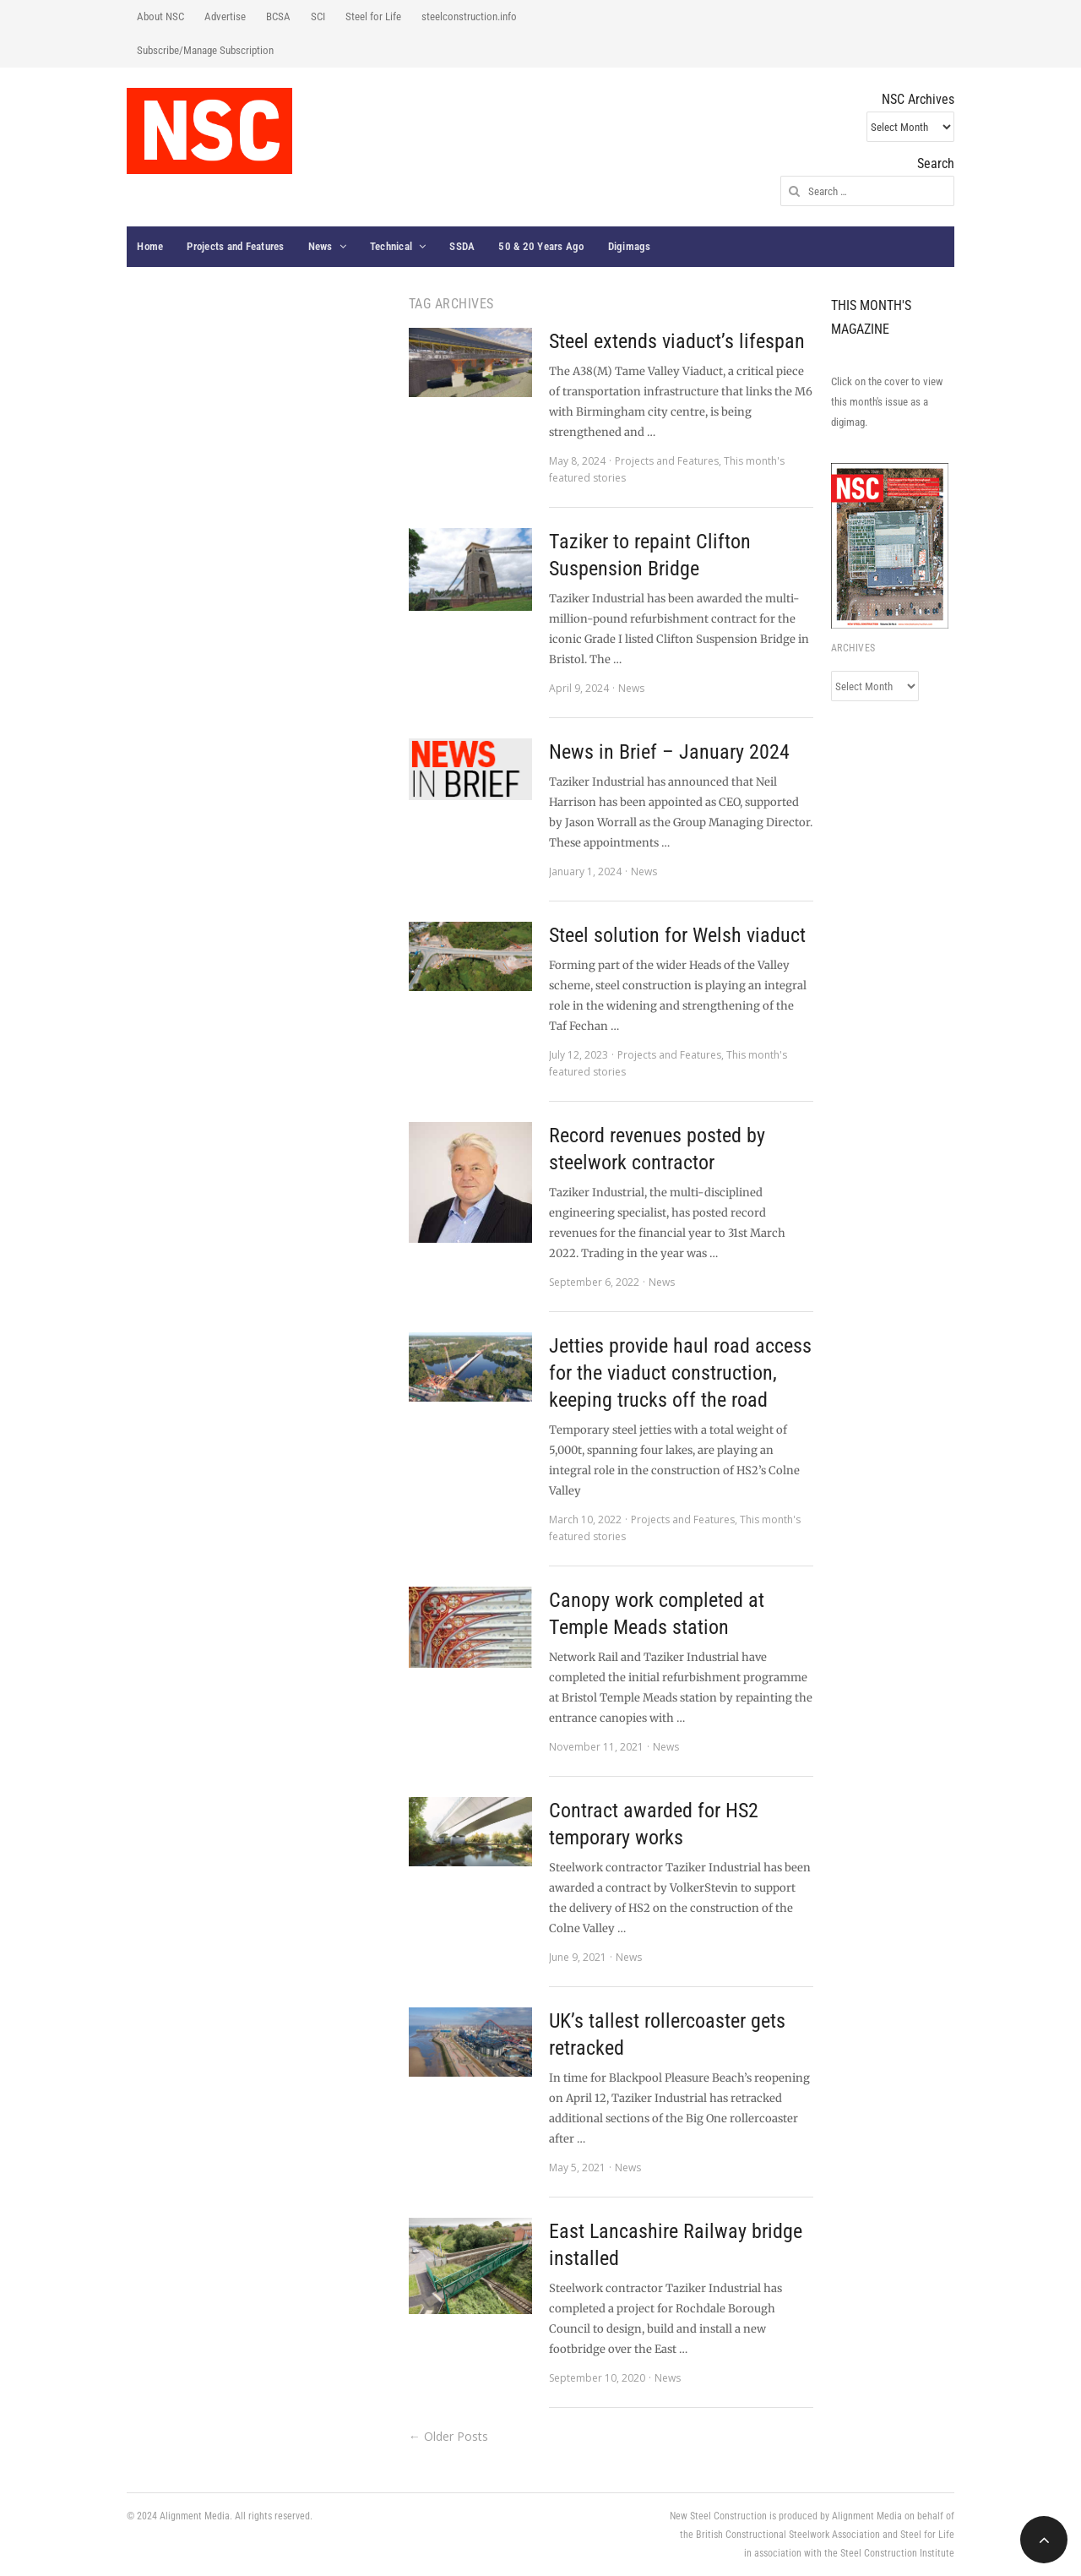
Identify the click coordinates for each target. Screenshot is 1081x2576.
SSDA (462, 246)
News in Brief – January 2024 (669, 752)
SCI (318, 16)
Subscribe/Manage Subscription (205, 50)
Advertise (225, 16)
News (320, 246)
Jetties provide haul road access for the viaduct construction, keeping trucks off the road (680, 1373)
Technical (391, 246)
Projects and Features (235, 246)
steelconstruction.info (469, 16)
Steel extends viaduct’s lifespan (677, 341)
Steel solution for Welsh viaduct (677, 935)
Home (150, 246)
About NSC (160, 16)
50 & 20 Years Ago (541, 246)
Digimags (629, 246)
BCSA (278, 16)
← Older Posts (448, 2436)
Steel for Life (373, 16)
